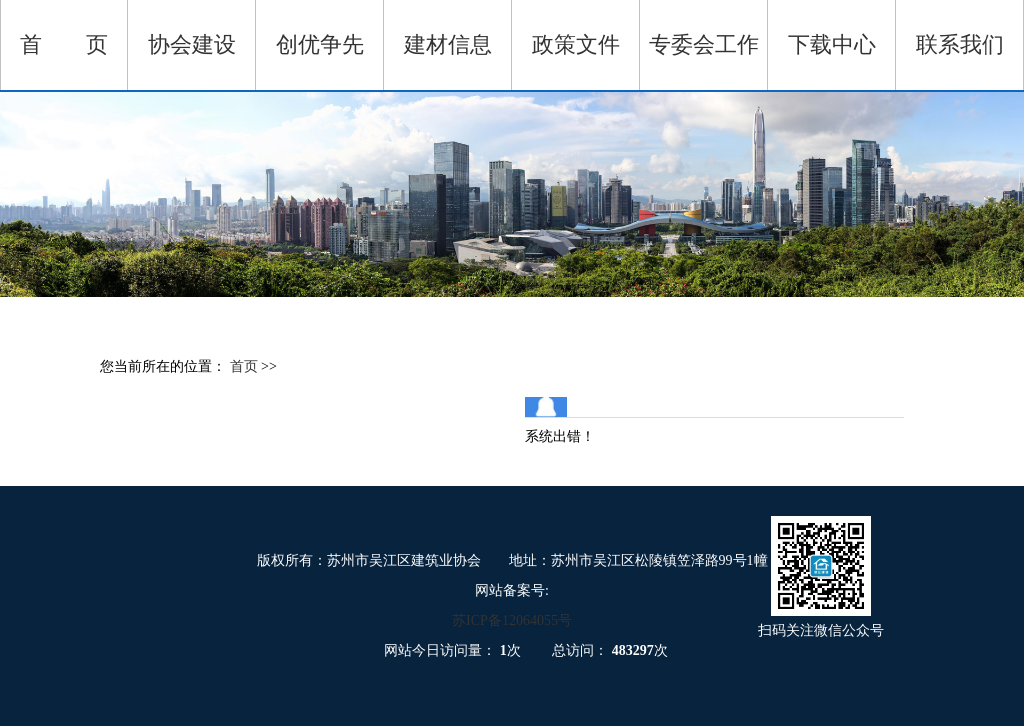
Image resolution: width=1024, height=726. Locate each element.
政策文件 (576, 44)
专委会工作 (704, 44)
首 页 (64, 44)
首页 (246, 366)
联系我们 (960, 44)
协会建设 (192, 44)
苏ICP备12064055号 (512, 620)
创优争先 (320, 44)
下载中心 (832, 44)
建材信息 (448, 44)
